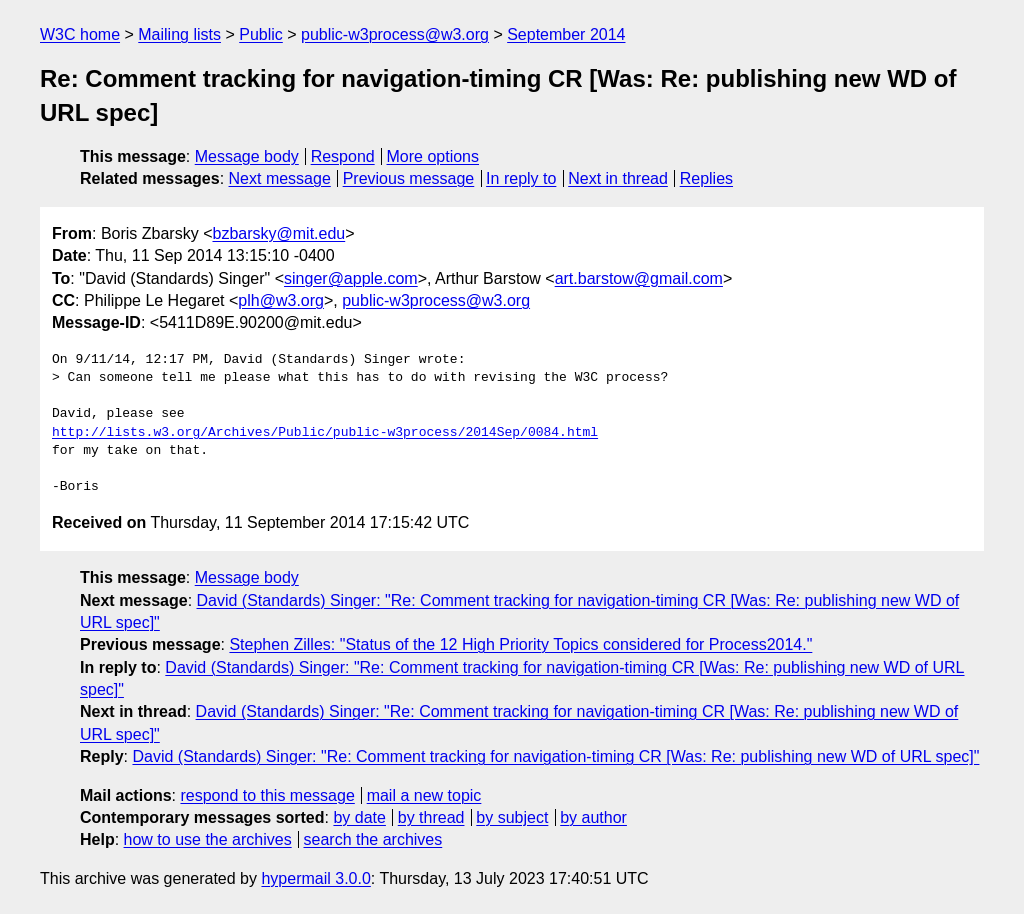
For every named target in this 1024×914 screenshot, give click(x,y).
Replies (706, 178)
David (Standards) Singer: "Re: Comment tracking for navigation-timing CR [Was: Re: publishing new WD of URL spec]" (555, 756)
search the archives (373, 839)
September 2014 (566, 34)
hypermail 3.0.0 (315, 878)
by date (359, 817)
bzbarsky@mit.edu (278, 233)
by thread (431, 817)
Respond (343, 156)
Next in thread (618, 178)
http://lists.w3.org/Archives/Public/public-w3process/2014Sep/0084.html (325, 433)
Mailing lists (179, 34)
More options (433, 156)
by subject (512, 817)
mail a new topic (424, 795)
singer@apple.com (351, 278)
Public (261, 34)
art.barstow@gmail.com (639, 278)
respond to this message (267, 795)
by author (593, 817)
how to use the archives (208, 839)
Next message (280, 178)
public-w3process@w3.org (395, 34)
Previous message (409, 178)
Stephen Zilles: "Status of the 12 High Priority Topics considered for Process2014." (520, 644)
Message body (247, 156)
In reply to (521, 178)
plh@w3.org (281, 300)
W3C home (80, 34)
